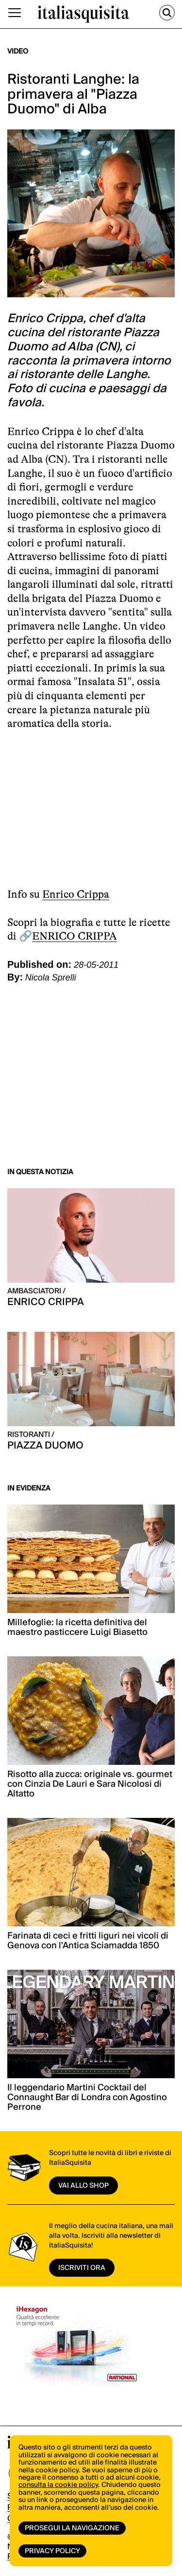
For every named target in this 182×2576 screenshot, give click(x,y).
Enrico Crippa (75, 894)
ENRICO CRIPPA (74, 936)
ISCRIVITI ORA (81, 2268)
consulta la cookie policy (58, 2485)
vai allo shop (83, 2186)
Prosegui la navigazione (72, 2528)
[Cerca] (167, 12)
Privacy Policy (52, 2551)
